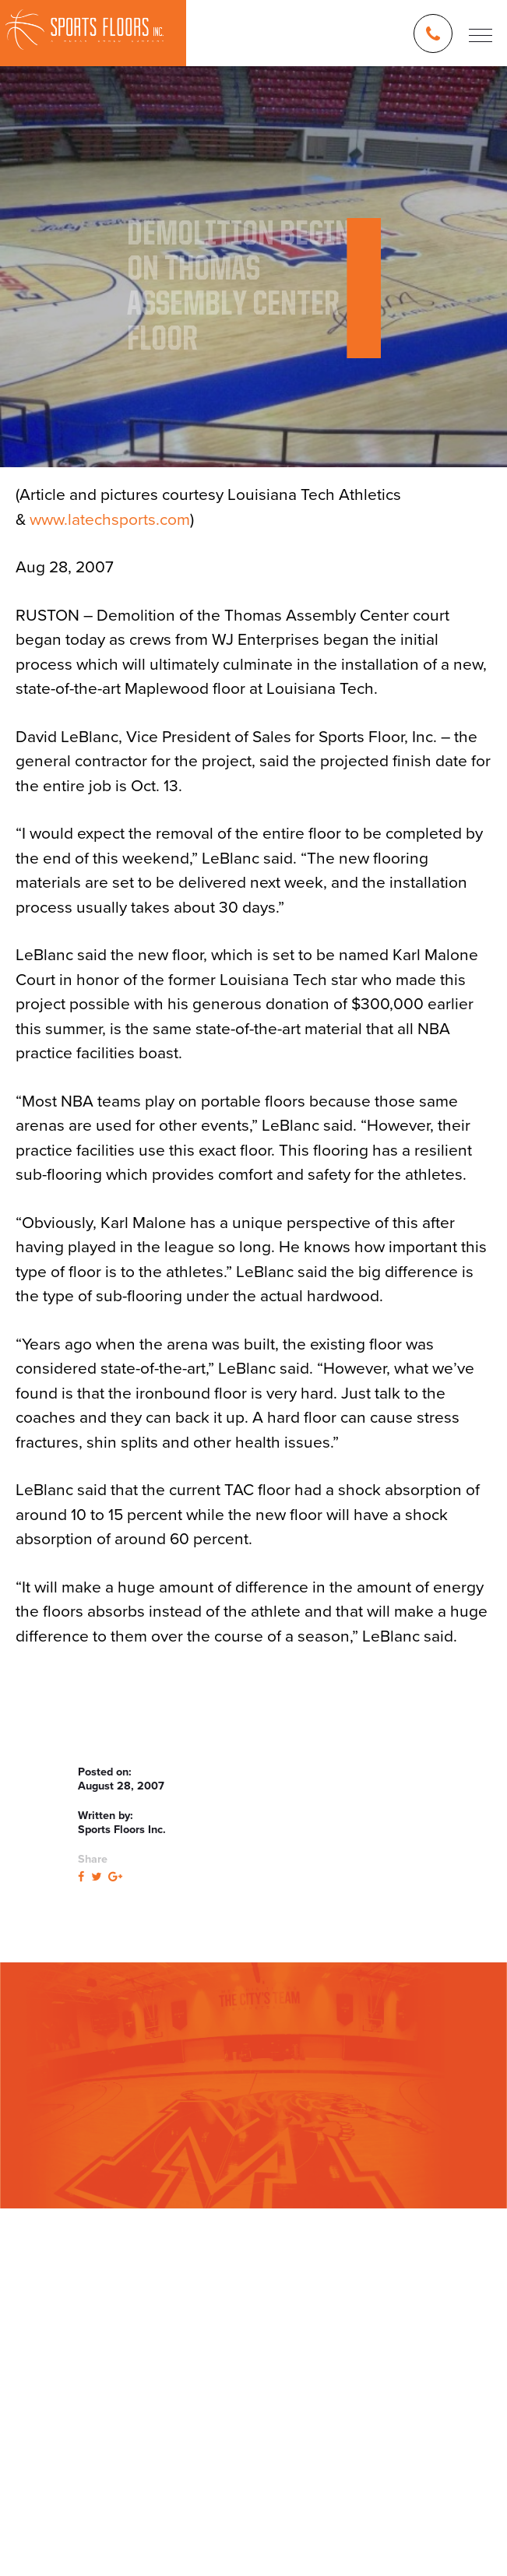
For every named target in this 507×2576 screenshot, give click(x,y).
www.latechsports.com (110, 520)
